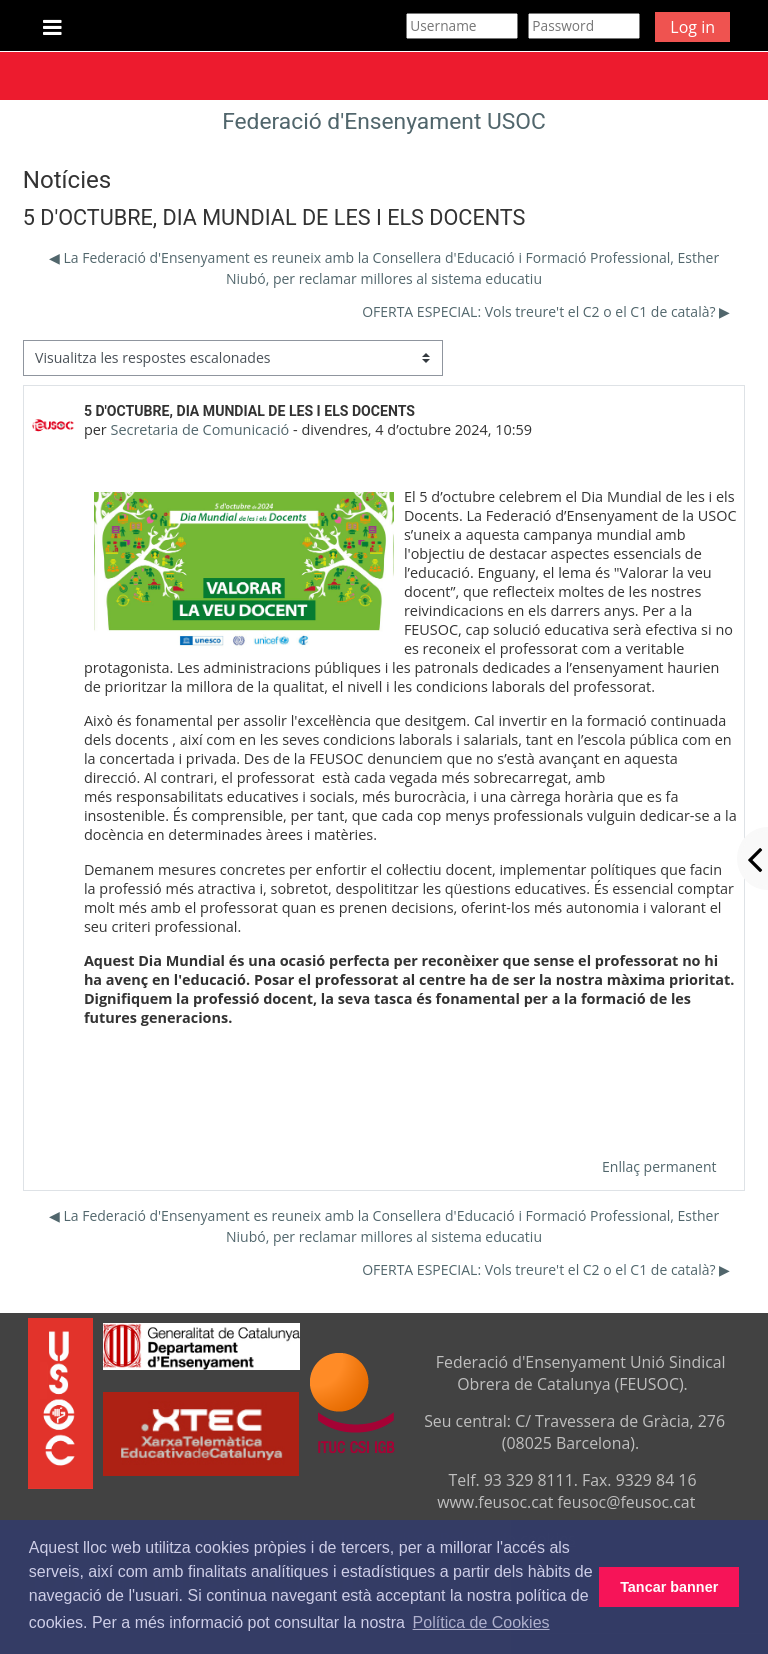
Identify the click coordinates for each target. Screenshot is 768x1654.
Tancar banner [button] (669, 1587)
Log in (692, 27)
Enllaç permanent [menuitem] (659, 1166)
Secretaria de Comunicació (199, 429)
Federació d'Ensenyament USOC (384, 121)
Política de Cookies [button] (481, 1622)
